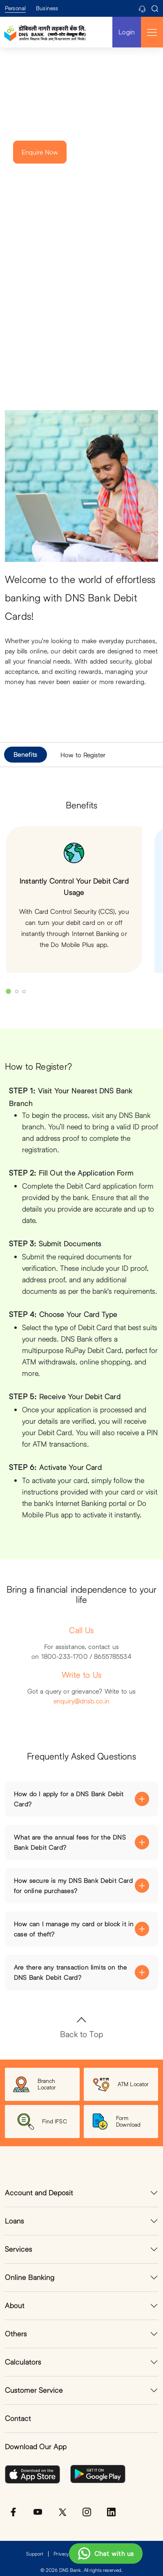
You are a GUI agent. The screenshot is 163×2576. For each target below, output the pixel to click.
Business (47, 7)
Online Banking (29, 2277)
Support (35, 2553)
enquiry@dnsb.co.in (82, 1701)
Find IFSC (42, 2121)
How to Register (82, 754)
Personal (15, 7)
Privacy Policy (68, 2553)
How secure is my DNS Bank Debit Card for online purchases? (73, 1885)
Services (18, 2249)
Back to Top (81, 2027)
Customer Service (34, 2390)
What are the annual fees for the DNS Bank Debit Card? (70, 1842)
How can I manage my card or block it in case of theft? (74, 1929)
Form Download (116, 2121)
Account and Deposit (39, 2192)
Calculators (23, 2362)
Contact (18, 2418)
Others (16, 2333)
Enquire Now (40, 152)
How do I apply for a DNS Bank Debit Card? (69, 1799)
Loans (14, 2221)
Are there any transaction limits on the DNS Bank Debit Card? (70, 1972)
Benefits (25, 754)
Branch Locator (34, 2084)
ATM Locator (120, 2084)
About (15, 2305)
